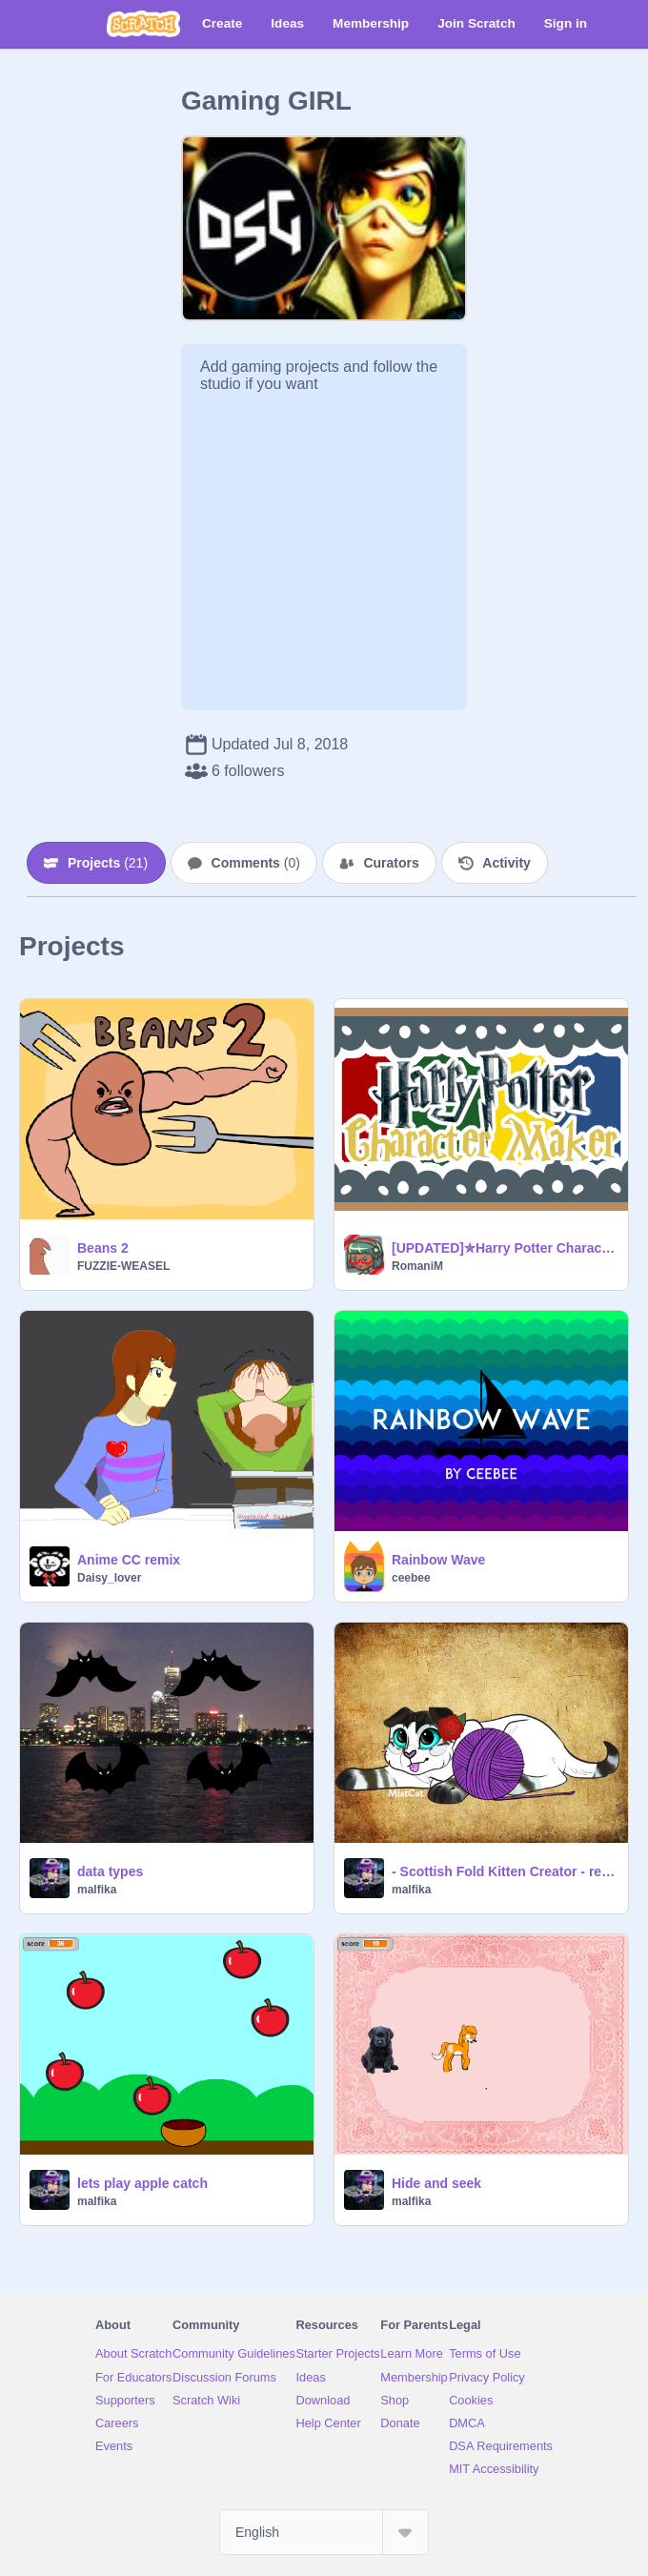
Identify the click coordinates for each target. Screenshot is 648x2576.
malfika (96, 1889)
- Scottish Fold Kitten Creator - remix (504, 1871)
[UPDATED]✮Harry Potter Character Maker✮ (504, 1248)
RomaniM (417, 1266)
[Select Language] (324, 2532)
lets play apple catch (142, 2183)
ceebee (411, 1577)
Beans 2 (103, 1248)
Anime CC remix (128, 1559)
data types (110, 1871)
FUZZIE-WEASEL (123, 1266)
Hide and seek (436, 2183)
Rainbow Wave (438, 1559)
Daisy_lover (109, 1577)
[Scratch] (143, 24)
